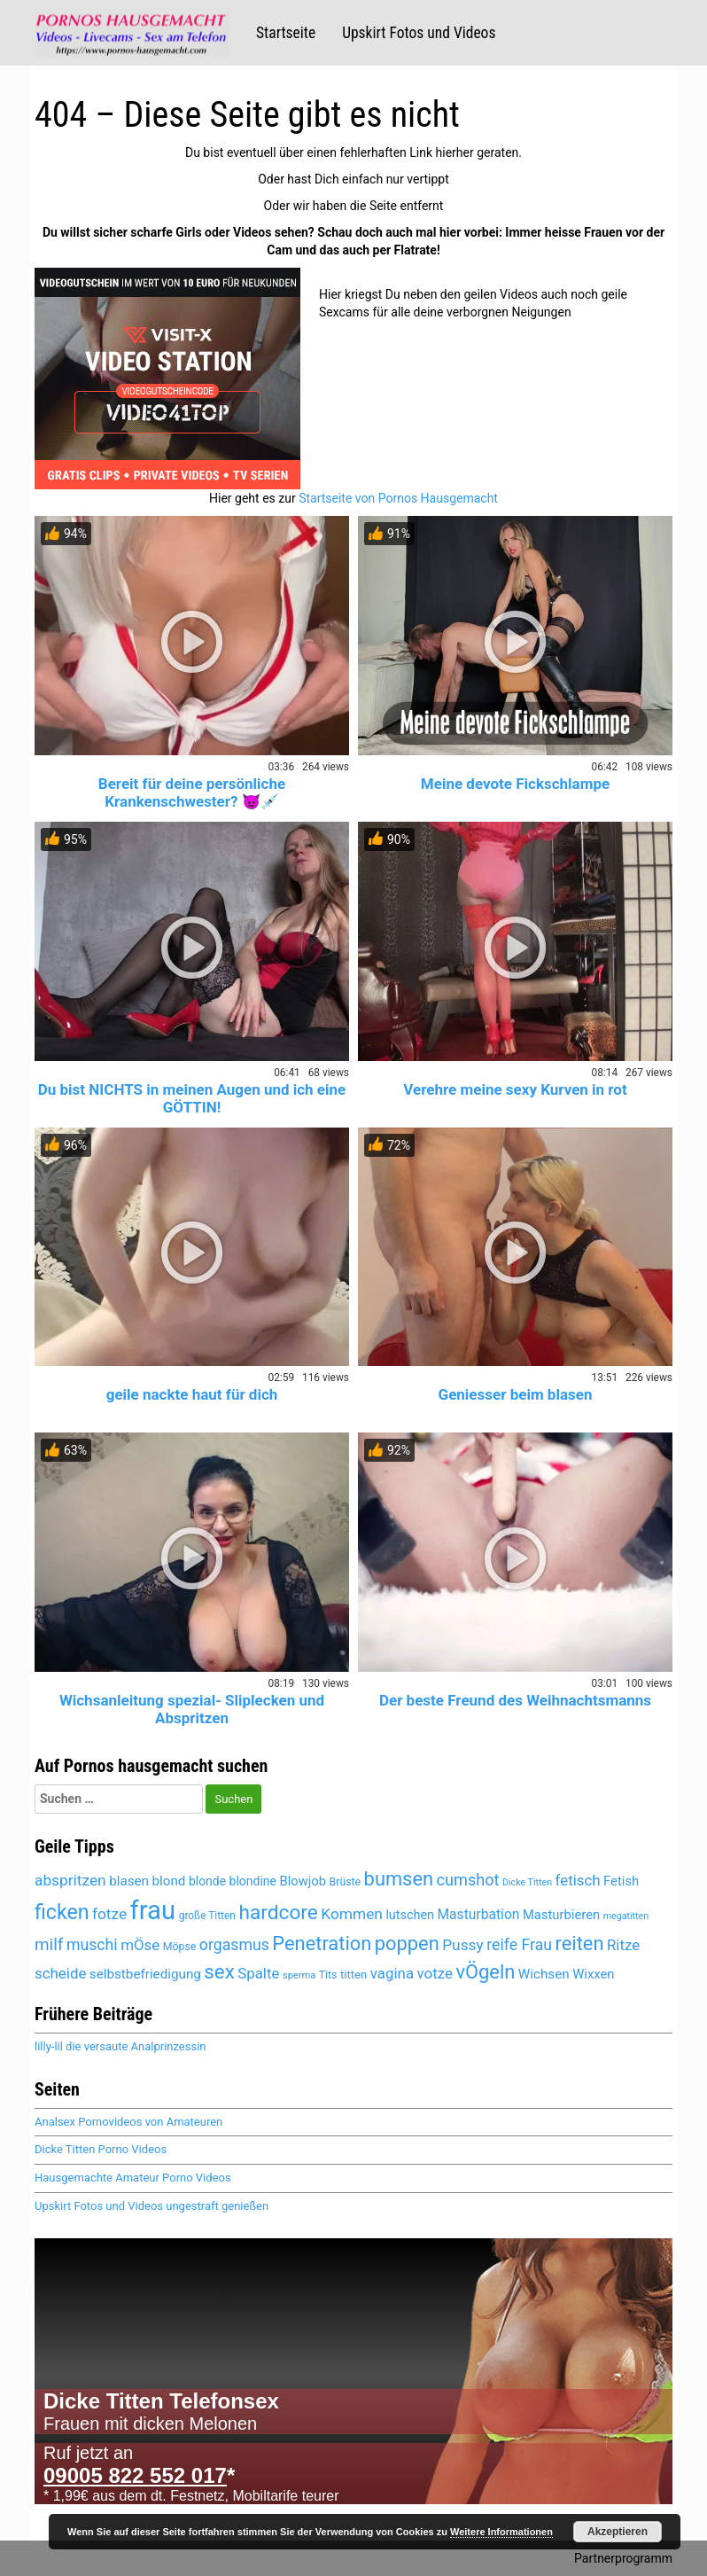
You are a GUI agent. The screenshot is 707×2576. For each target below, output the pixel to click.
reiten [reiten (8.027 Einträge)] (580, 1943)
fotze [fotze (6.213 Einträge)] (109, 1914)
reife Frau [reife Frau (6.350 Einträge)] (519, 1945)
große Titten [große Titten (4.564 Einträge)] (207, 1915)
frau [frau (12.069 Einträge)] (153, 1910)
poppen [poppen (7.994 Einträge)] (407, 1943)
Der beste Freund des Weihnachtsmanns (515, 1700)
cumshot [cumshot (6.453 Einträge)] (468, 1879)
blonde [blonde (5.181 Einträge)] (207, 1881)
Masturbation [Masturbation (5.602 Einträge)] (478, 1914)
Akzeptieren (617, 2531)
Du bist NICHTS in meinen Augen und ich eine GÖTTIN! (192, 1098)
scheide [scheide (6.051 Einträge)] (60, 1973)
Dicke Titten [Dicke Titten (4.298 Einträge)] (527, 1882)
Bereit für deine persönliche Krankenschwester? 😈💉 (191, 792)
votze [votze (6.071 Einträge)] (435, 1973)
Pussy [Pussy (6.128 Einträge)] (463, 1945)
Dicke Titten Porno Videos (101, 2149)
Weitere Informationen (501, 2531)
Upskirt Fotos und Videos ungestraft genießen (151, 2206)
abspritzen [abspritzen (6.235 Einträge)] (70, 1880)
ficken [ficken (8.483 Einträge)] (62, 1912)
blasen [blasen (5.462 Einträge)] (129, 1881)
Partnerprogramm (623, 2558)
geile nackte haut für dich (192, 1394)
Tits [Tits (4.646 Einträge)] (328, 1975)
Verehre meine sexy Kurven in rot (514, 1089)
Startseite (285, 33)
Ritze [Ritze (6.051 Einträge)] (623, 1945)
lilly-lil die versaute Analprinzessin (120, 2046)
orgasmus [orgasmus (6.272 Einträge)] (234, 1945)
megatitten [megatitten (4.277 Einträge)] (626, 1916)
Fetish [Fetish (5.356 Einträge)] (621, 1881)
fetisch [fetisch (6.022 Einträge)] (578, 1880)
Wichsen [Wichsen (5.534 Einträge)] (544, 1974)
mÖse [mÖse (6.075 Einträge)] (139, 1945)
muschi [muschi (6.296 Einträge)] (92, 1945)
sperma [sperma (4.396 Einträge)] (299, 1975)
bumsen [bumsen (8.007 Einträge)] (398, 1879)
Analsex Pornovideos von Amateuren (128, 2121)
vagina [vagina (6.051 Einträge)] (392, 1973)
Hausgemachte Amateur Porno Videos (133, 2177)
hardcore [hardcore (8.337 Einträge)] (277, 1912)
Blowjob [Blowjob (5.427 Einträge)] (302, 1881)
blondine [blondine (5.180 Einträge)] (252, 1881)
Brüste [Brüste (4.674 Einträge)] (345, 1882)
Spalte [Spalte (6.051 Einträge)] (258, 1973)
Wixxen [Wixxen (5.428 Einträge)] (593, 1974)
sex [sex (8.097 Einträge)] (219, 1971)
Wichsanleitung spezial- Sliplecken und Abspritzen (191, 1709)
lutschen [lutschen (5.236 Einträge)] (409, 1915)
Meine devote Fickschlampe (515, 783)
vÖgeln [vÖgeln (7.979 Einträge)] (485, 1972)
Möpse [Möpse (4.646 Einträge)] (180, 1946)
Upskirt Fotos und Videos (418, 33)
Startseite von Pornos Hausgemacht (398, 498)
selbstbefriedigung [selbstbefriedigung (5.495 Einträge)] (145, 1974)
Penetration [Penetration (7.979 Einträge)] (321, 1943)
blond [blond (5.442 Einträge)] (169, 1881)
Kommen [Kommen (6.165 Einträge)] (352, 1914)
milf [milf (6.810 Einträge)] (49, 1944)
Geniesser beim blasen (516, 1394)
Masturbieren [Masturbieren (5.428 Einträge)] (561, 1915)
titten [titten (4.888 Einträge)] (353, 1974)
